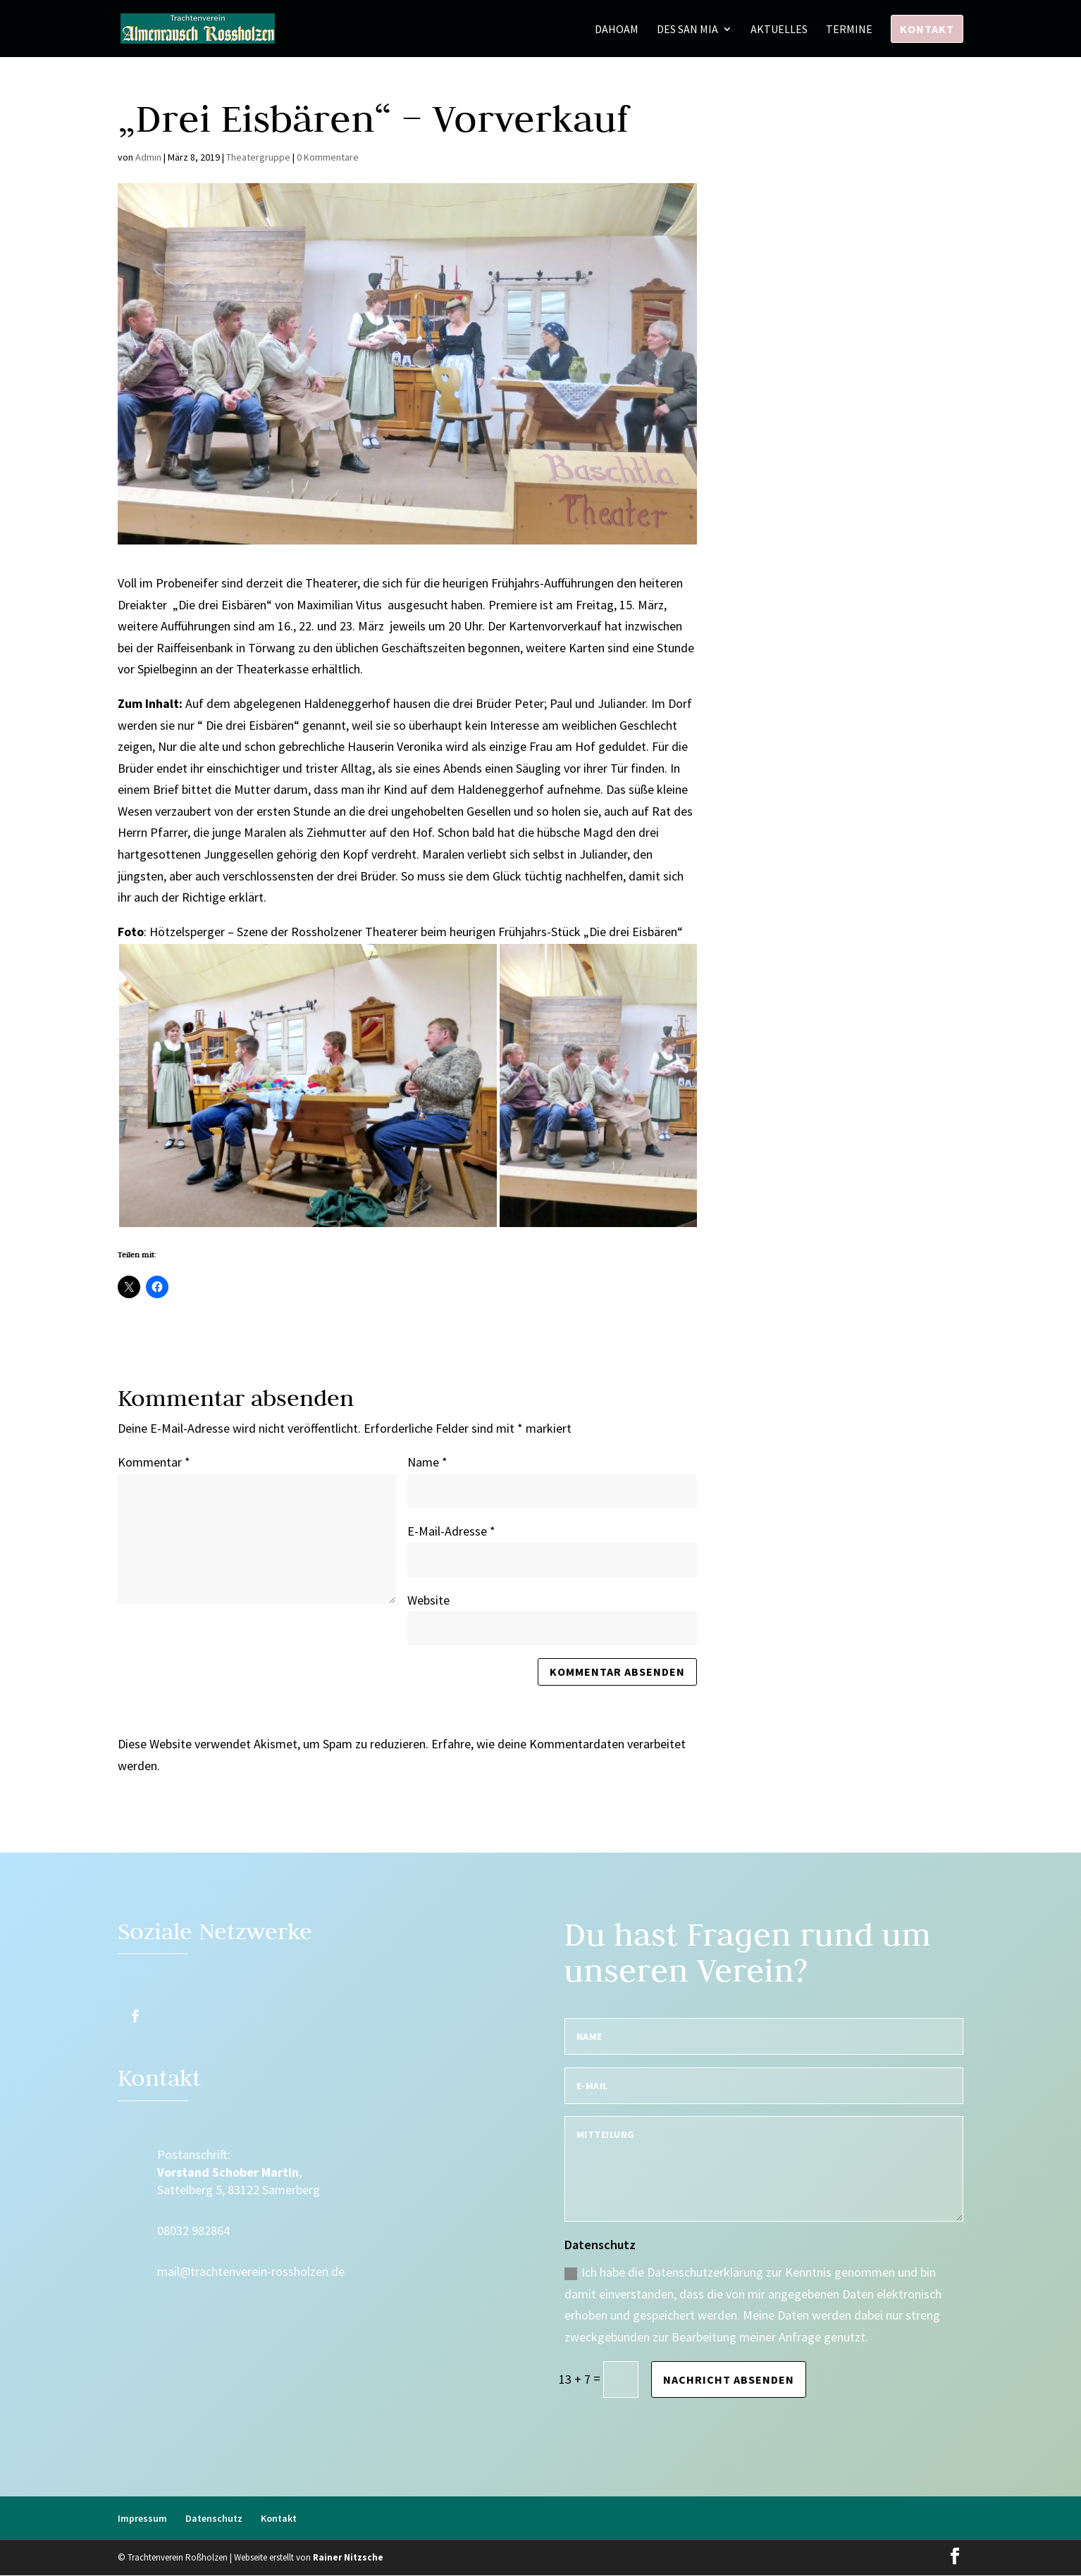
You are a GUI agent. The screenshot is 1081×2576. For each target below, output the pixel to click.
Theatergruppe (258, 157)
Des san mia (687, 30)
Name (427, 1462)
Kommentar (154, 1462)
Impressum (142, 2518)
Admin (148, 157)
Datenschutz (213, 2518)
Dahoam (616, 30)
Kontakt (927, 29)
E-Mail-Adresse (451, 1531)
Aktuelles (779, 30)
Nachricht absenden (728, 2379)
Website (428, 1600)
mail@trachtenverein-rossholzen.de (251, 2271)
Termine (849, 30)
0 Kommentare (328, 157)
